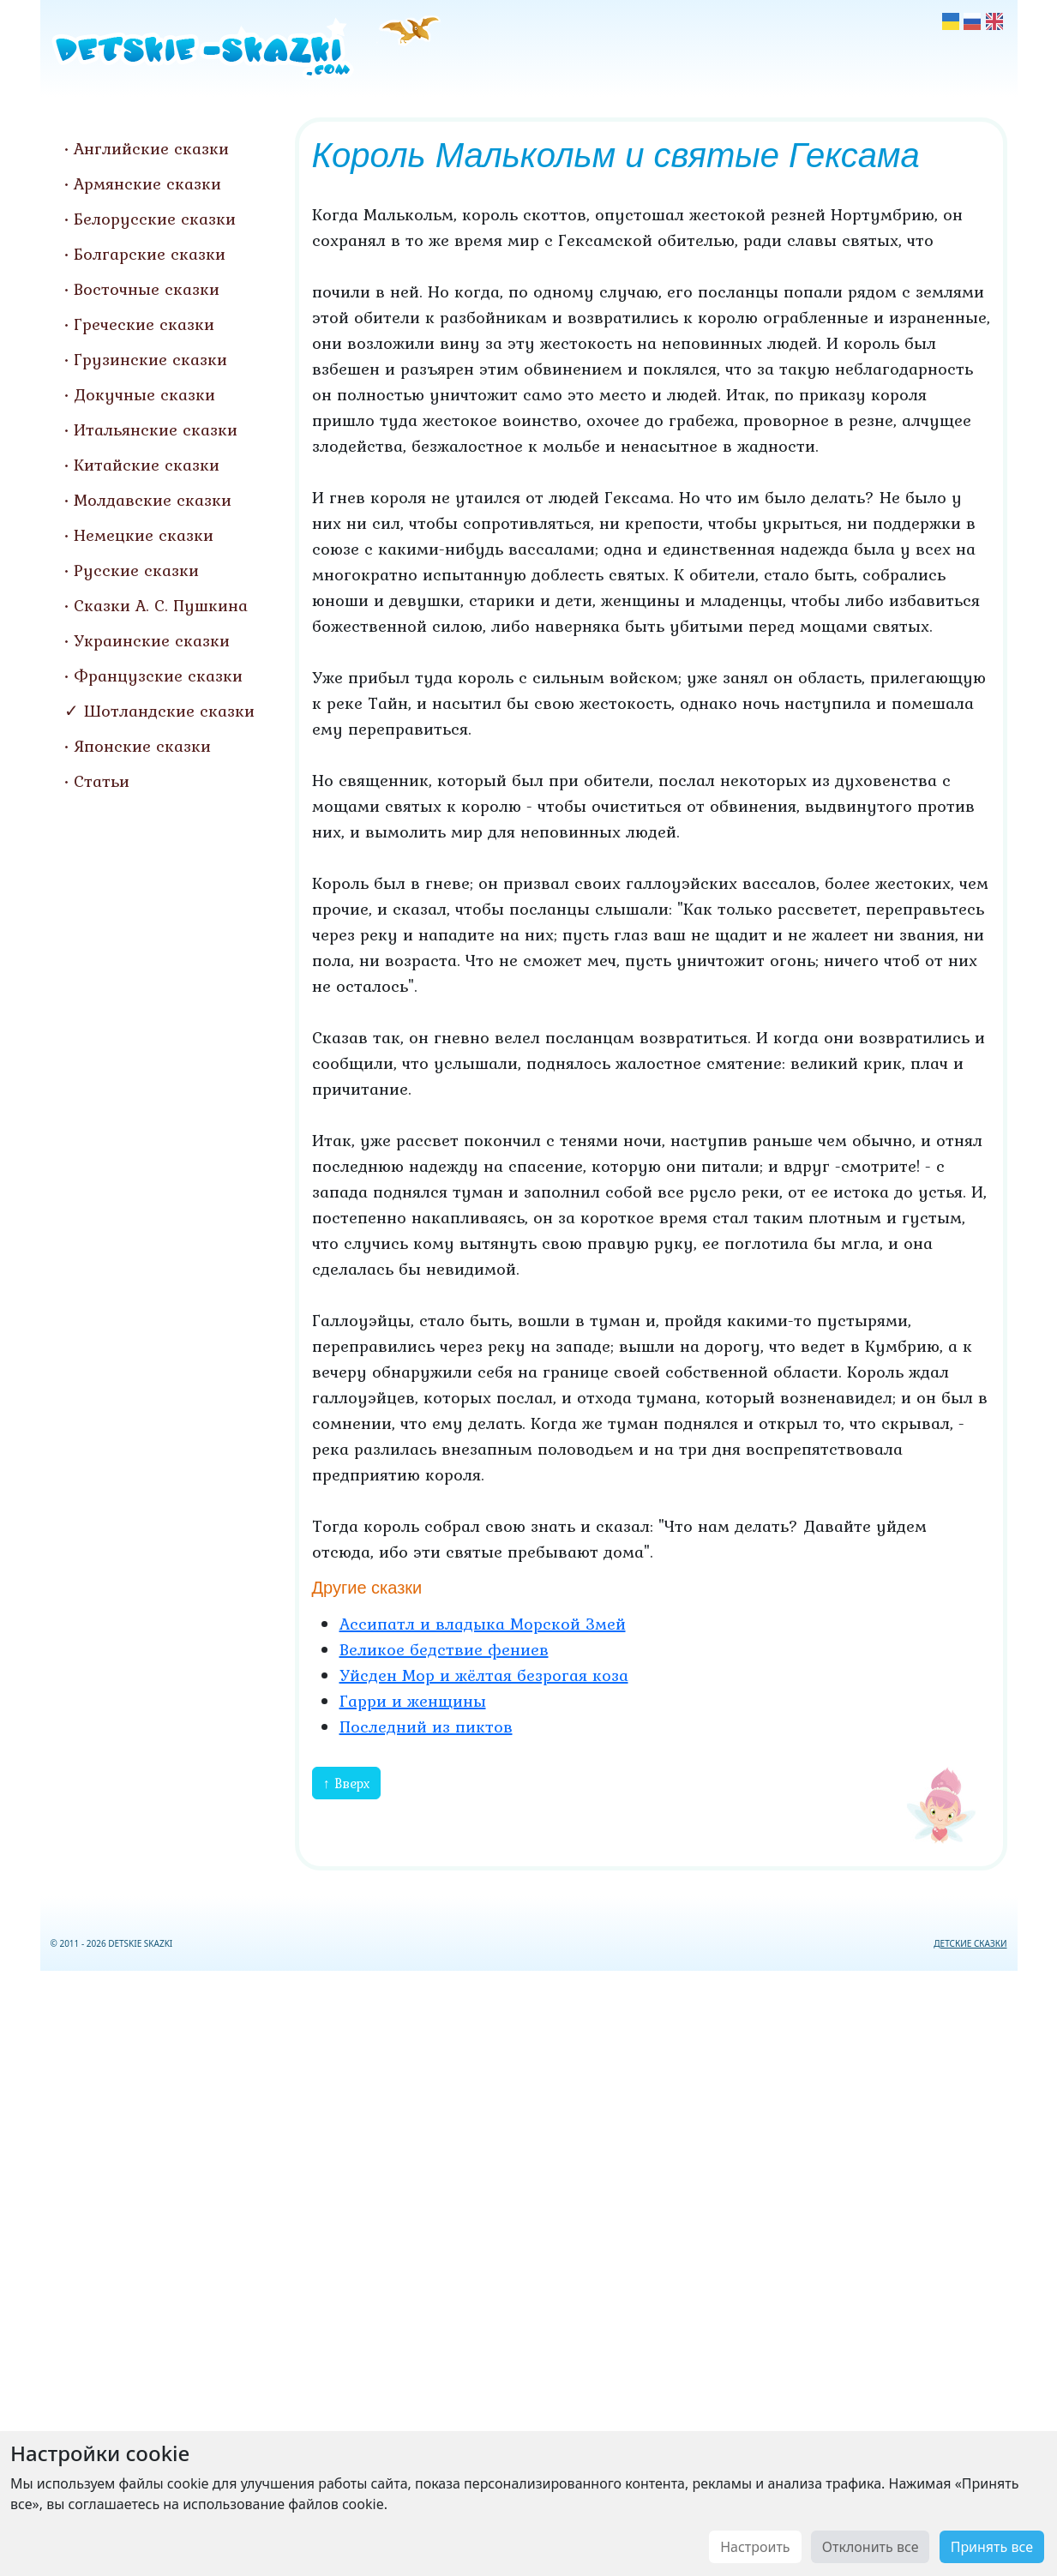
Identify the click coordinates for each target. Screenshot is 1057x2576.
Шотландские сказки (169, 711)
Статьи (101, 781)
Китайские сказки (146, 464)
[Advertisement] (529, 2270)
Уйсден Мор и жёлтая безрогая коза (483, 1675)
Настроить (755, 2546)
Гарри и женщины (412, 1701)
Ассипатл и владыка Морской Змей (482, 1623)
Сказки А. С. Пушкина (161, 605)
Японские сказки (142, 746)
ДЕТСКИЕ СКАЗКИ (970, 1943)
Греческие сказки (144, 324)
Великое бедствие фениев (444, 1649)
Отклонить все (870, 2546)
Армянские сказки (147, 183)
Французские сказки (158, 675)
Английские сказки (151, 148)
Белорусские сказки (155, 218)
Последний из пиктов (426, 1726)
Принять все (992, 2546)
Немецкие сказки (143, 535)
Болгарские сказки (149, 254)
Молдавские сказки (152, 500)
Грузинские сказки (150, 359)
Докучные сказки (144, 394)
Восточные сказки (146, 289)
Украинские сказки (152, 640)
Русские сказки (136, 570)
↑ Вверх (346, 1783)
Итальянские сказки (155, 429)
